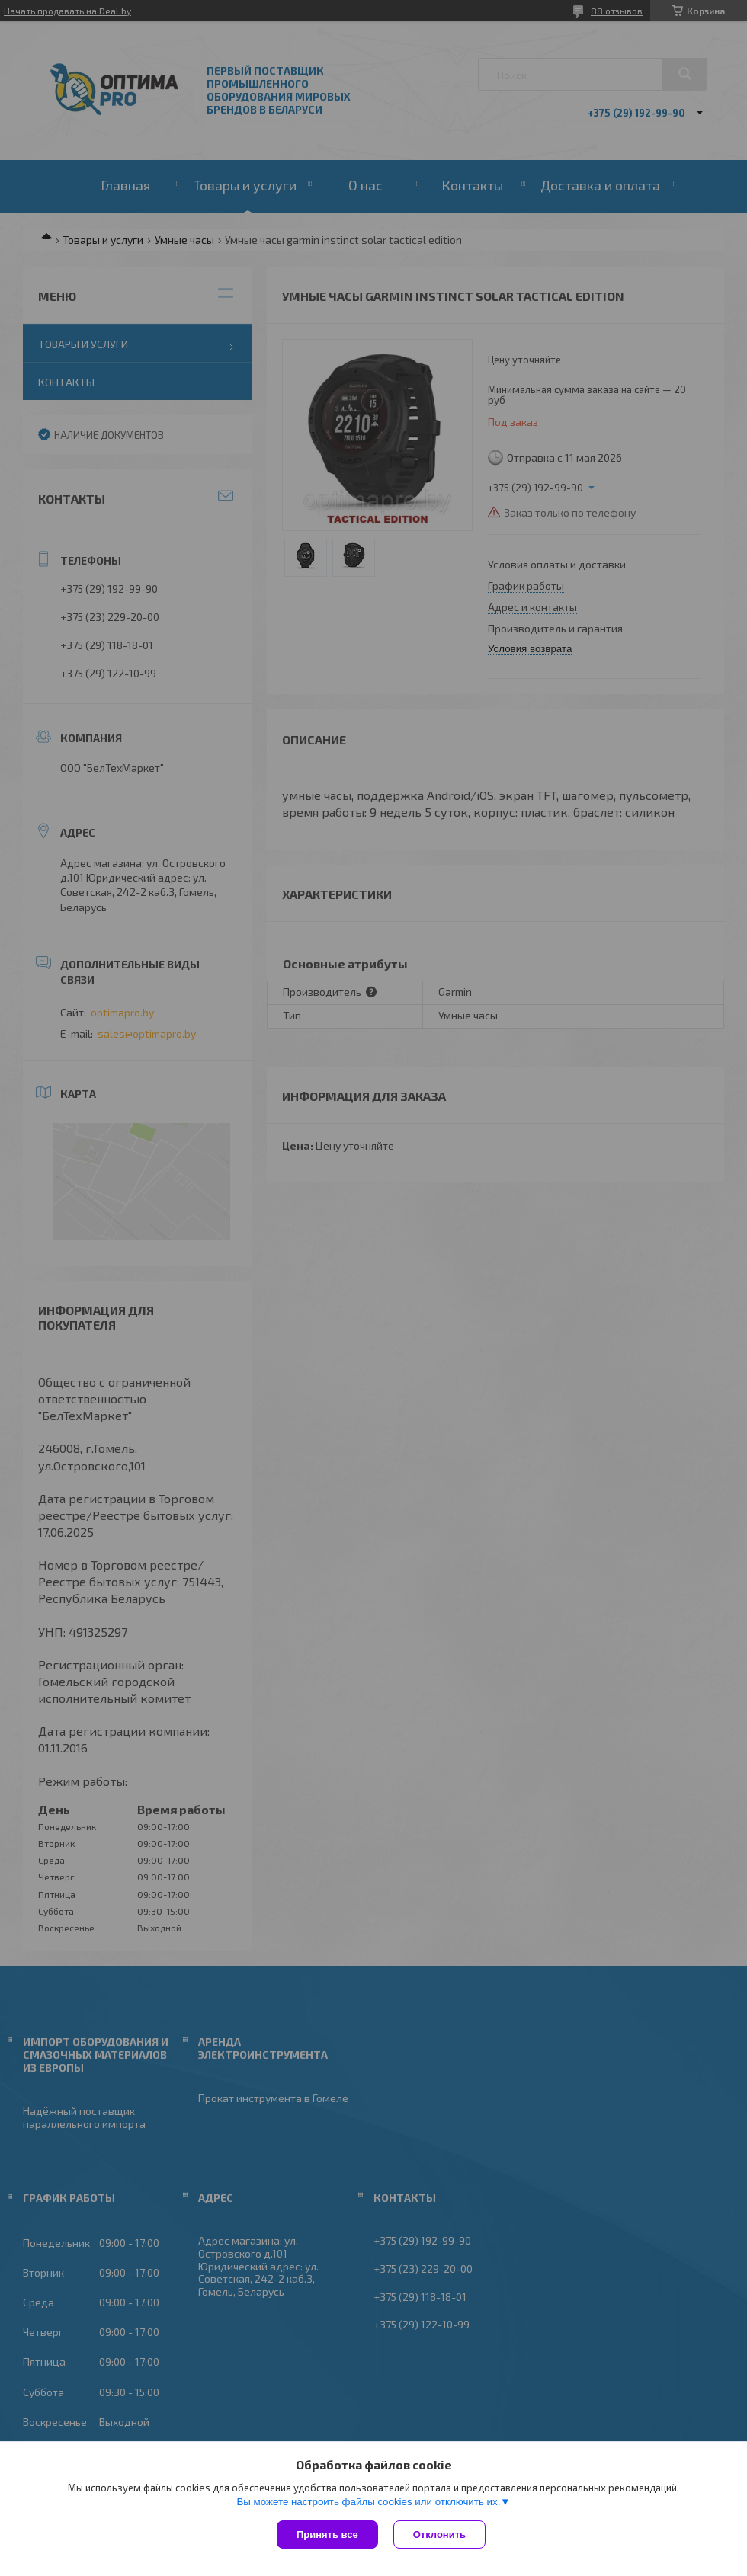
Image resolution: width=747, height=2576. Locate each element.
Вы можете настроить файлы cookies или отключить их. (368, 2501)
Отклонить (439, 2534)
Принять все (327, 2534)
